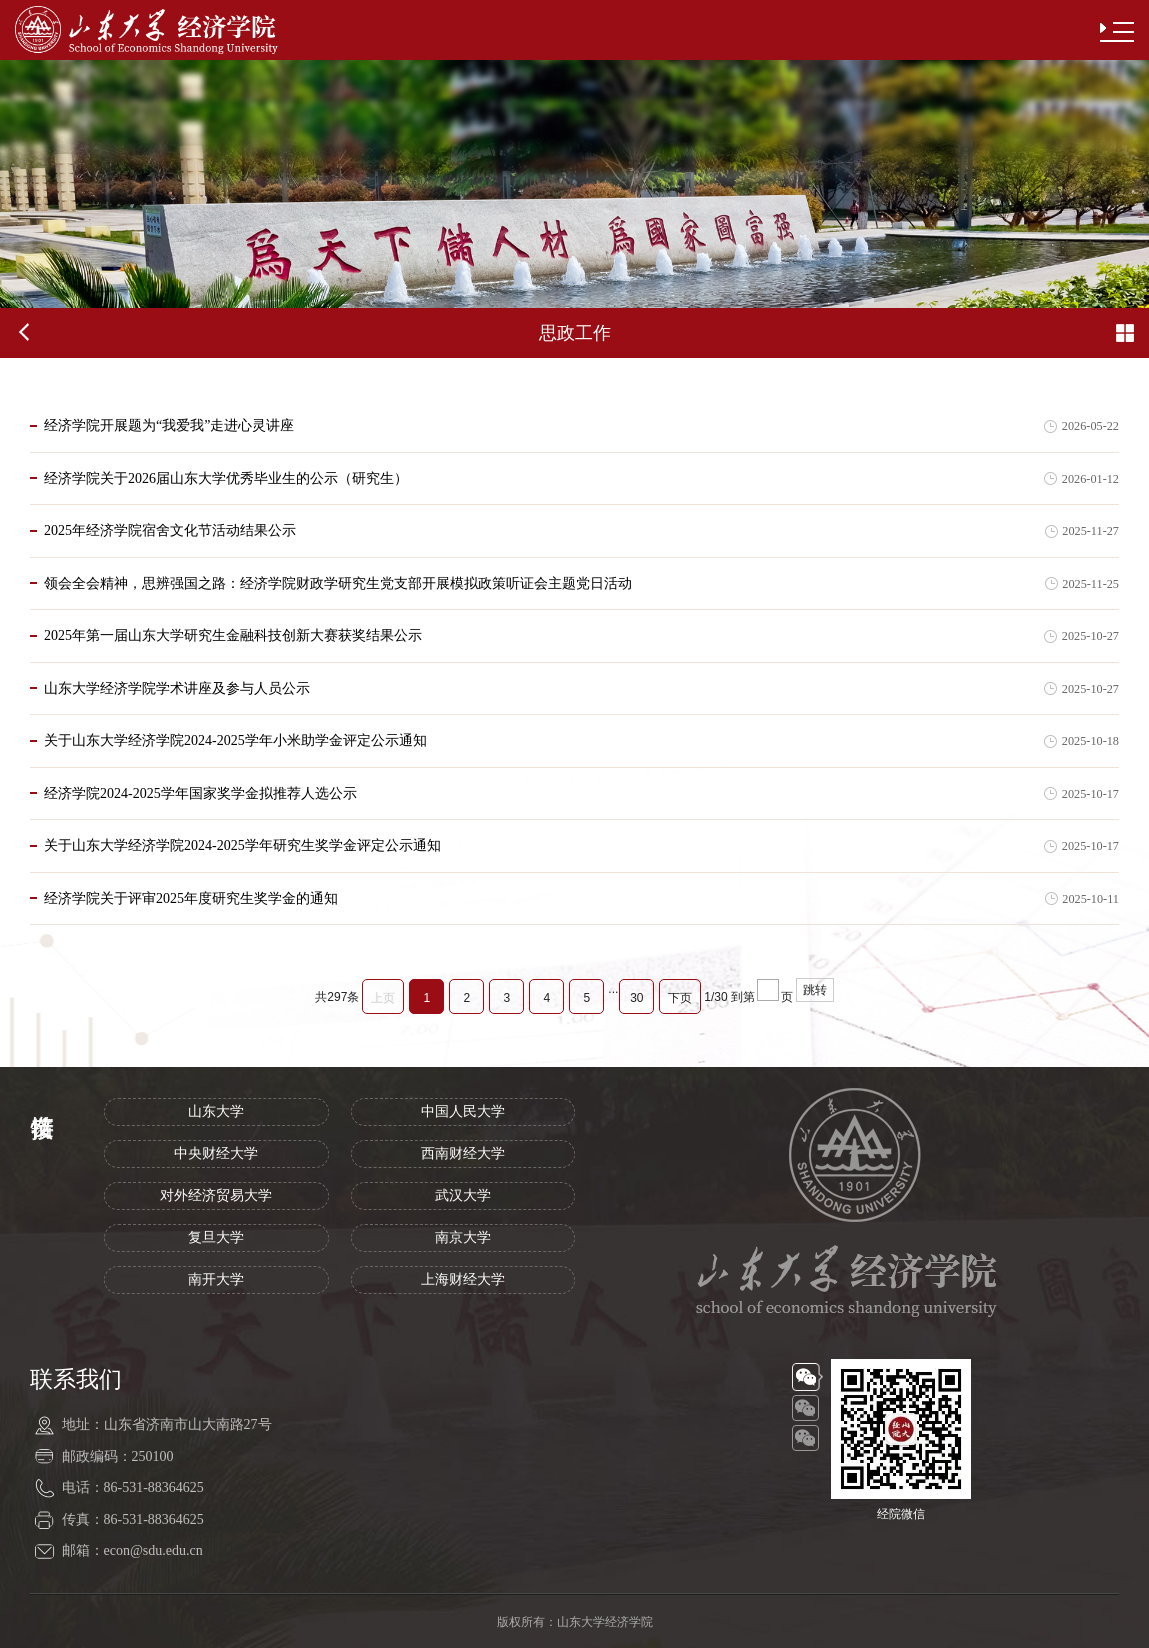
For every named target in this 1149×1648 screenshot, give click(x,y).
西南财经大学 (463, 1153)
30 (636, 998)
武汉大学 (463, 1195)
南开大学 (216, 1279)
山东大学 (216, 1111)
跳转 (815, 990)
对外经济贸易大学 (216, 1195)
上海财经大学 (463, 1279)
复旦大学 (216, 1237)
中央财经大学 (216, 1153)
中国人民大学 (463, 1111)
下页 (680, 998)
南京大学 (463, 1237)
